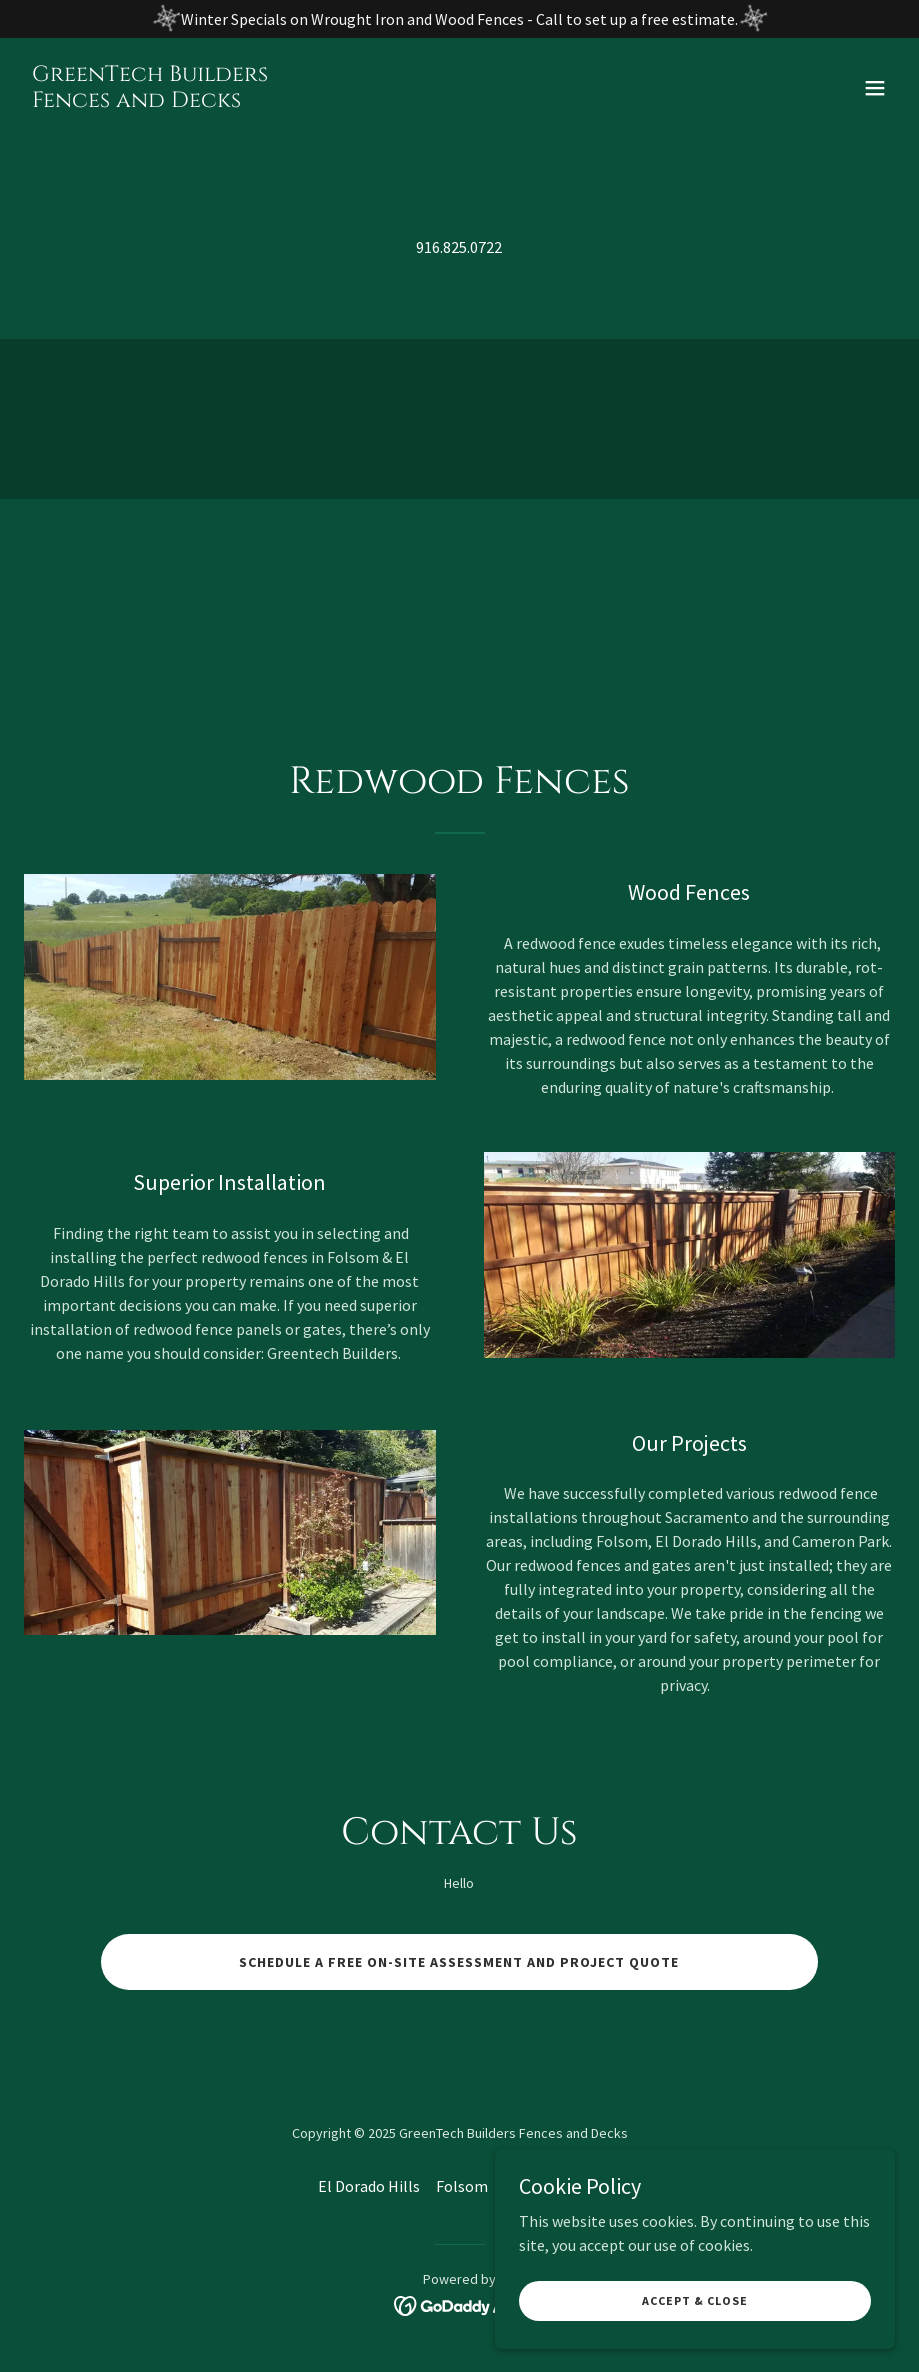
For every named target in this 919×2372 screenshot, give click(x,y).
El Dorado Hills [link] (369, 2186)
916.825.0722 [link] (459, 247)
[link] (150, 101)
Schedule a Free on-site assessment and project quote (459, 1962)
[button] (875, 88)
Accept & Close (695, 2300)
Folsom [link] (462, 2186)
